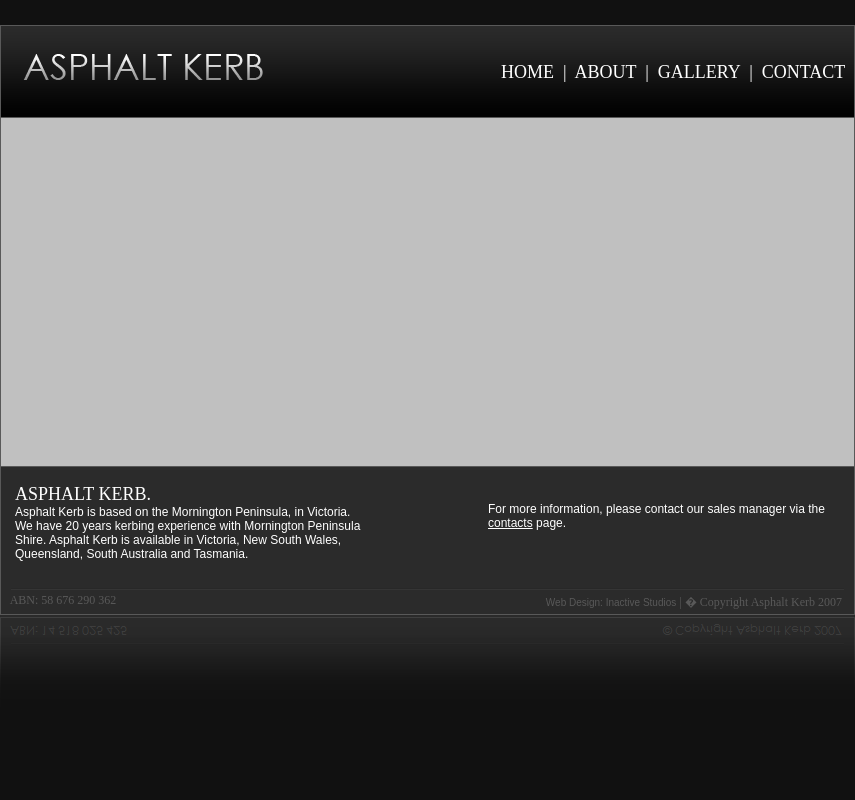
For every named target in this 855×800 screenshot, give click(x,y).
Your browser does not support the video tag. (427, 292)
